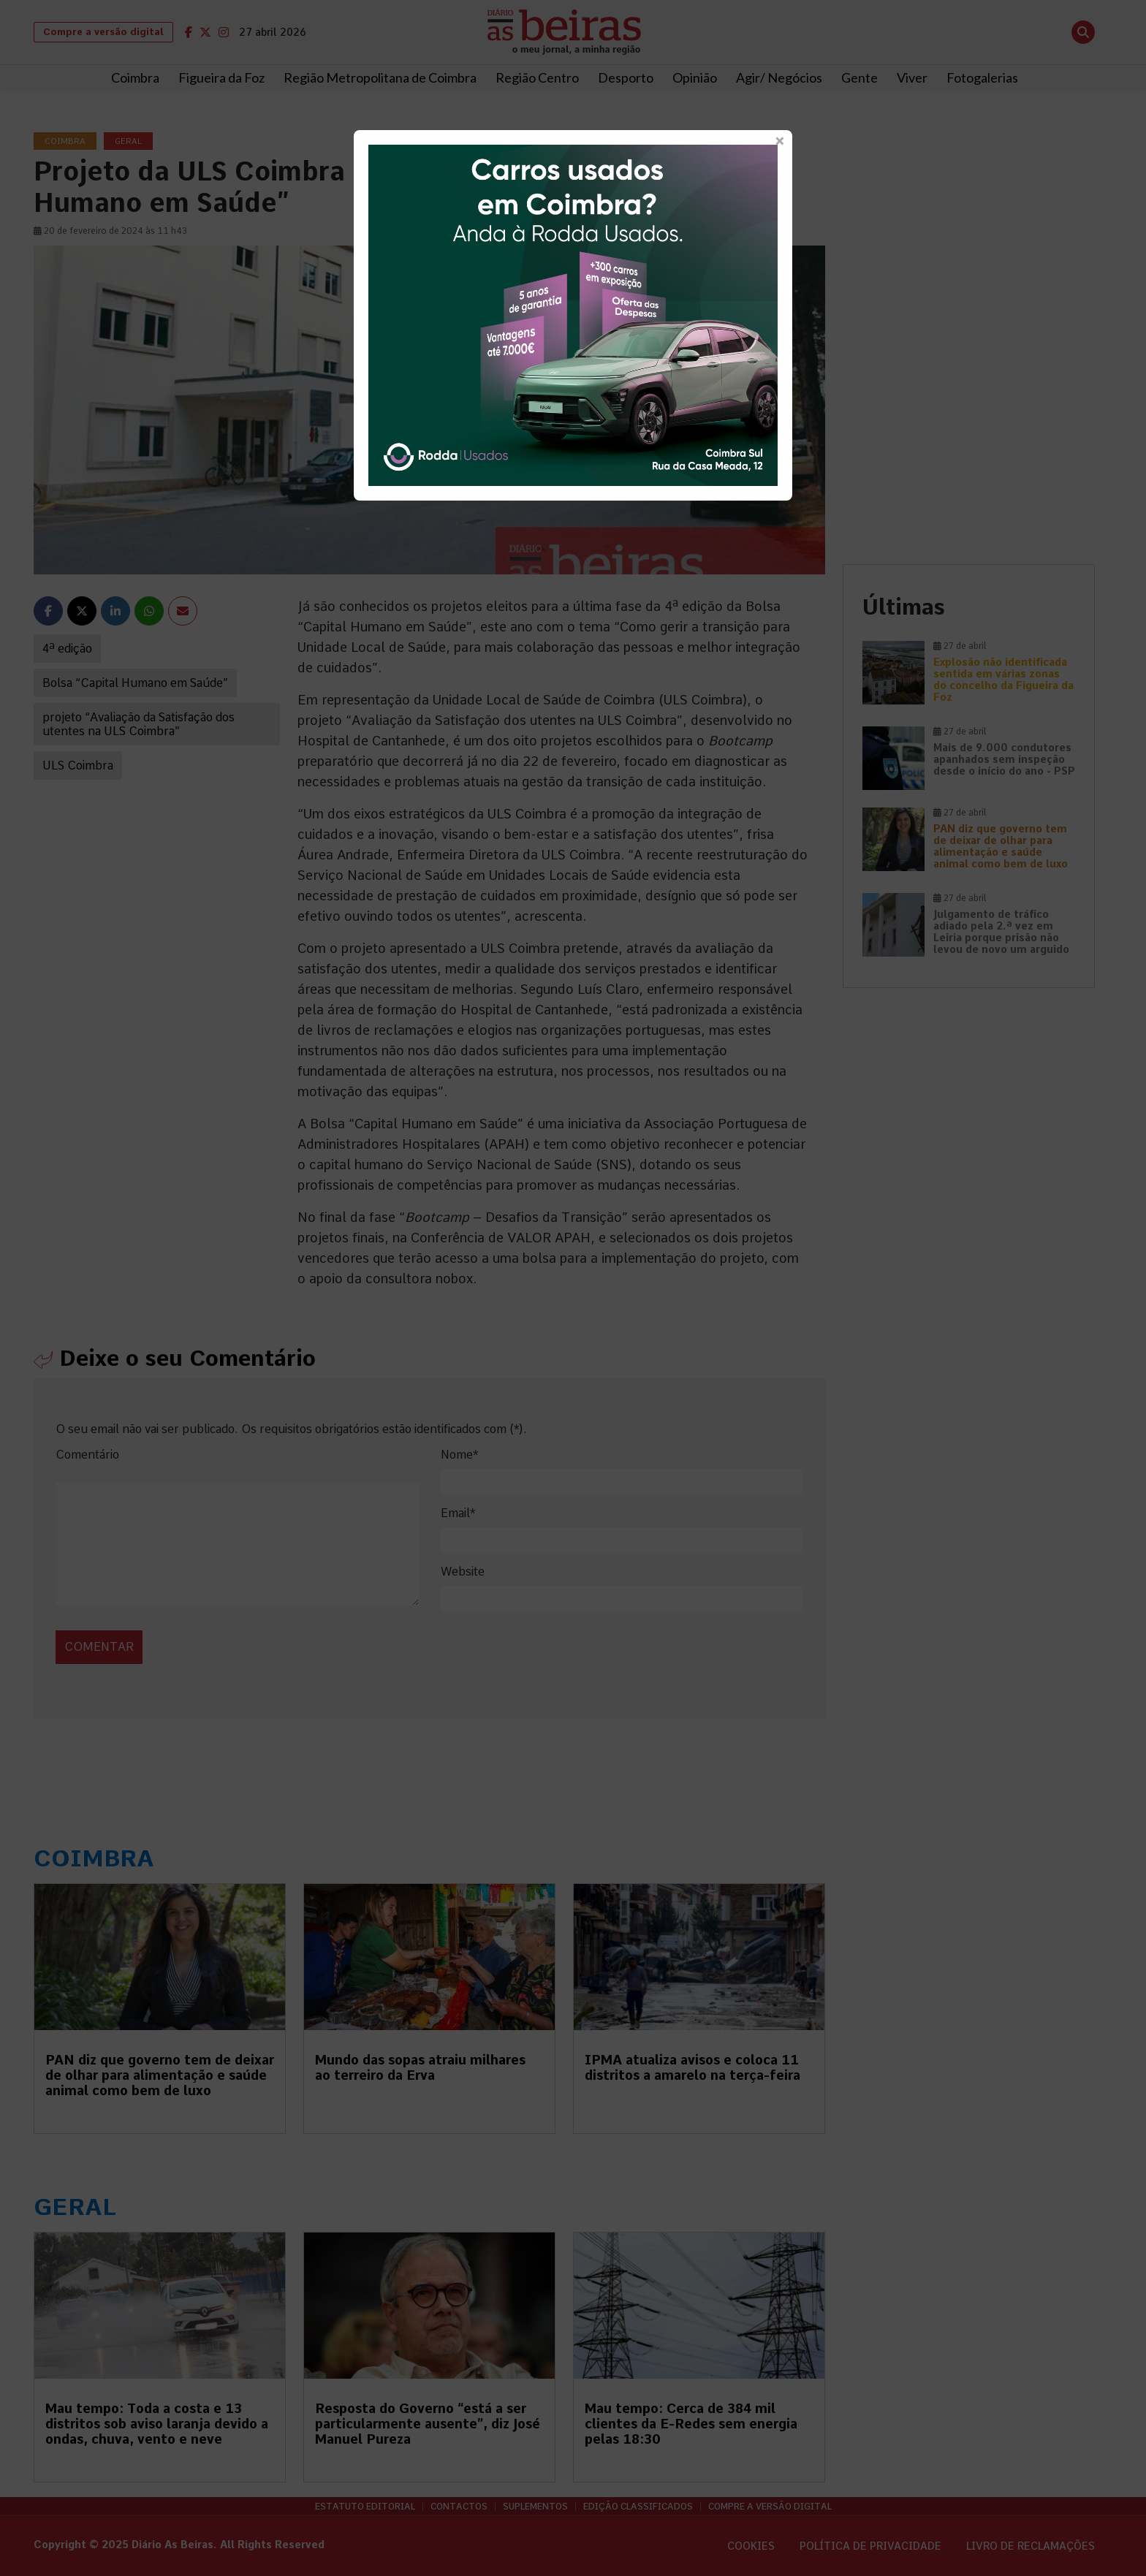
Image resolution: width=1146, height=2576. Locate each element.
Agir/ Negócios (779, 77)
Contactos (458, 2506)
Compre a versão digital (103, 31)
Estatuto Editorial (365, 2506)
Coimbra (135, 77)
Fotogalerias (982, 77)
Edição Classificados (638, 2506)
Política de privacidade (870, 2546)
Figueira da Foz (221, 77)
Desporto (625, 77)
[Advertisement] (969, 235)
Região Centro (537, 77)
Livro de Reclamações (1030, 2546)
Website (463, 1571)
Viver (912, 77)
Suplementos (535, 2506)
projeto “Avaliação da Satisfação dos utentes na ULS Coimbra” (138, 724)
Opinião (694, 77)
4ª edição (67, 649)
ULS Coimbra (77, 765)
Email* (458, 1513)
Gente (859, 77)
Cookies (751, 2546)
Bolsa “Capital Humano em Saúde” (135, 683)
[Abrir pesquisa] (1083, 32)
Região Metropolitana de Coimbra (380, 77)
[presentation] (156, 1631)
